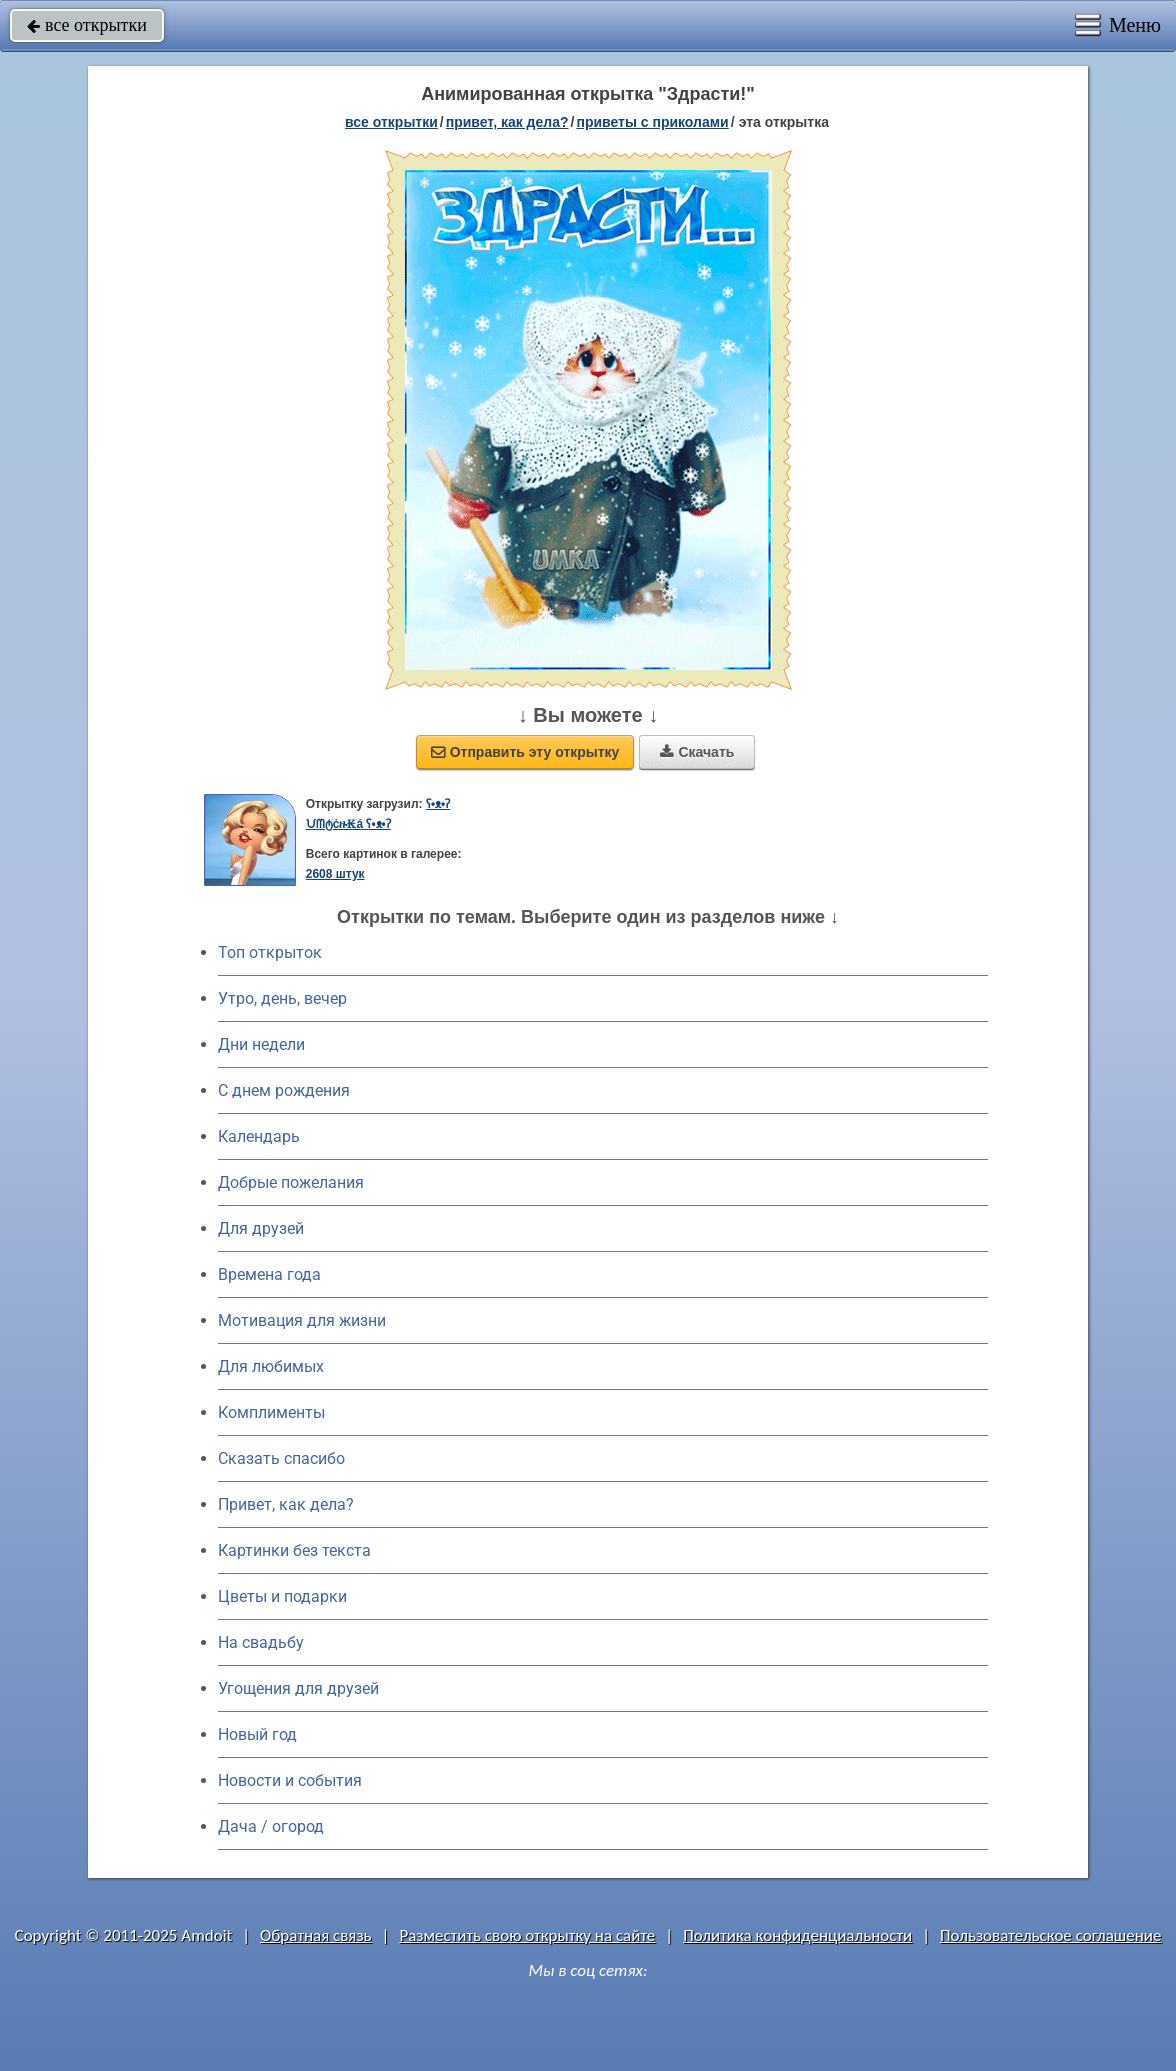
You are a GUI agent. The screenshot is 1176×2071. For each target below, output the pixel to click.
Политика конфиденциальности (797, 1935)
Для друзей (261, 1228)
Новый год (257, 1734)
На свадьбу (261, 1642)
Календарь (259, 1136)
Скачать (697, 752)
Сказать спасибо (281, 1458)
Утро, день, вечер (282, 998)
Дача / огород (271, 1826)
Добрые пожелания (291, 1182)
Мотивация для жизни (302, 1320)
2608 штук (335, 874)
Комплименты (271, 1412)
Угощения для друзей (298, 1688)
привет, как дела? (507, 122)
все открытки (87, 25)
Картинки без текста (294, 1550)
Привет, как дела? (286, 1504)
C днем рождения (284, 1090)
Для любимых (271, 1366)
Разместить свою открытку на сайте (527, 1935)
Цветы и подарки (282, 1596)
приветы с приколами (652, 122)
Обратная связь (316, 1935)
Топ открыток (270, 952)
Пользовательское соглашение (1050, 1935)
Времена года (269, 1274)
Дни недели (261, 1044)
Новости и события (290, 1780)
